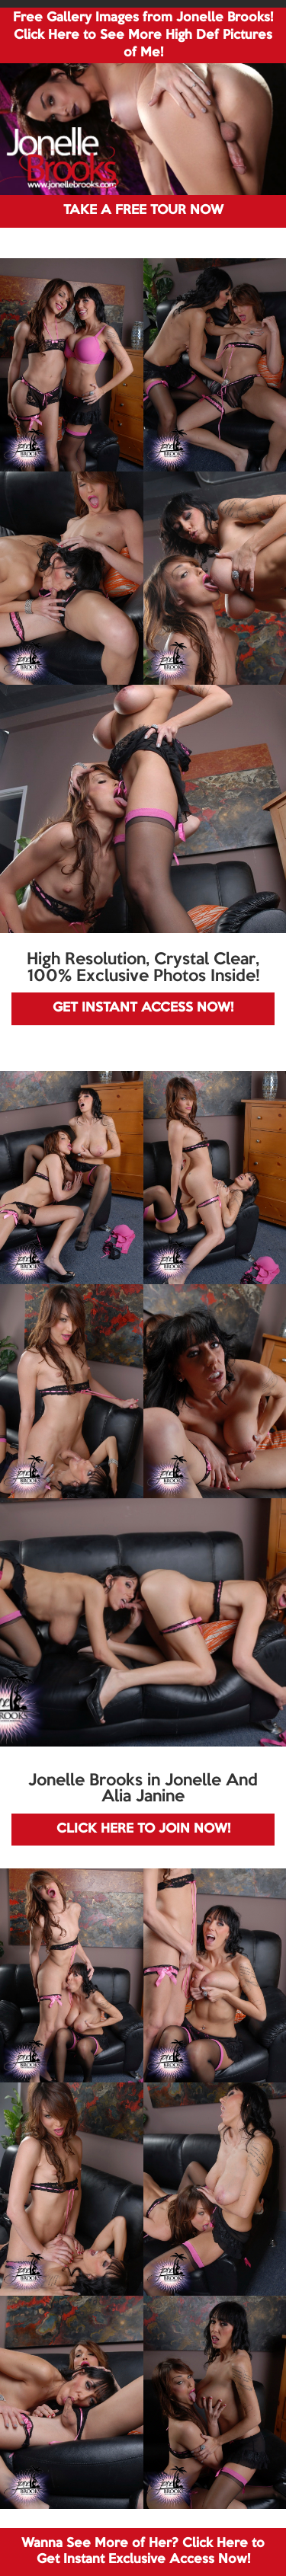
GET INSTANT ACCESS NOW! (143, 1008)
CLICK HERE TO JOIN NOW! (143, 1829)
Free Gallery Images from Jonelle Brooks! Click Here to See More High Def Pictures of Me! (143, 35)
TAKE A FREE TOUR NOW (143, 210)
